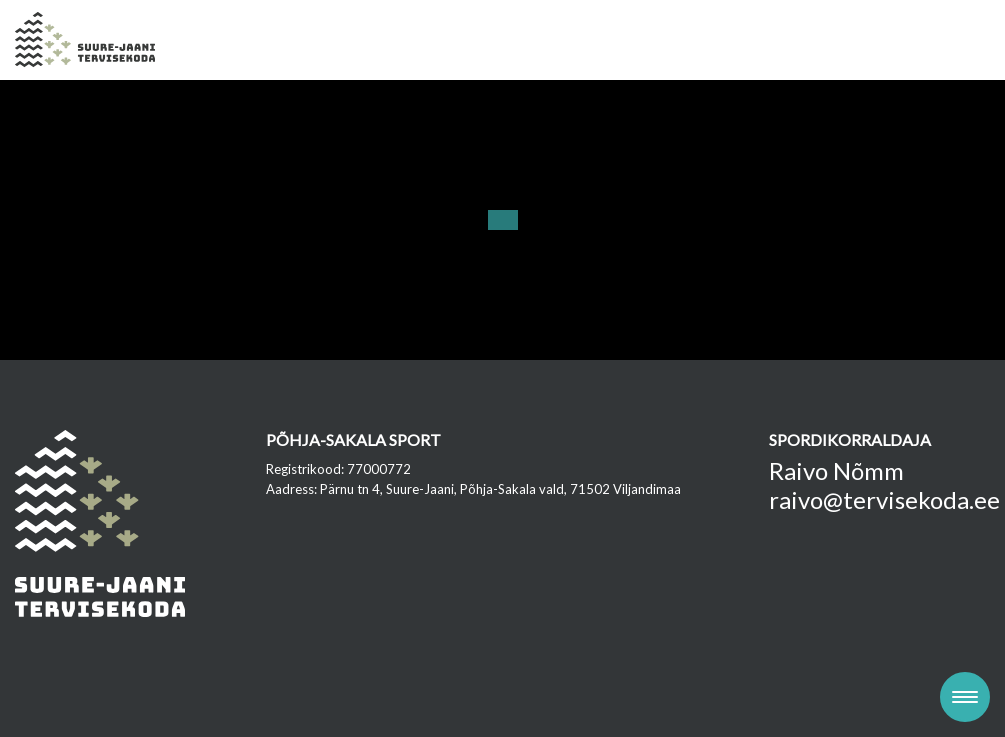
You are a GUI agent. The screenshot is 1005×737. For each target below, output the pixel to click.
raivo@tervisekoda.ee (884, 499)
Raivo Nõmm (836, 470)
